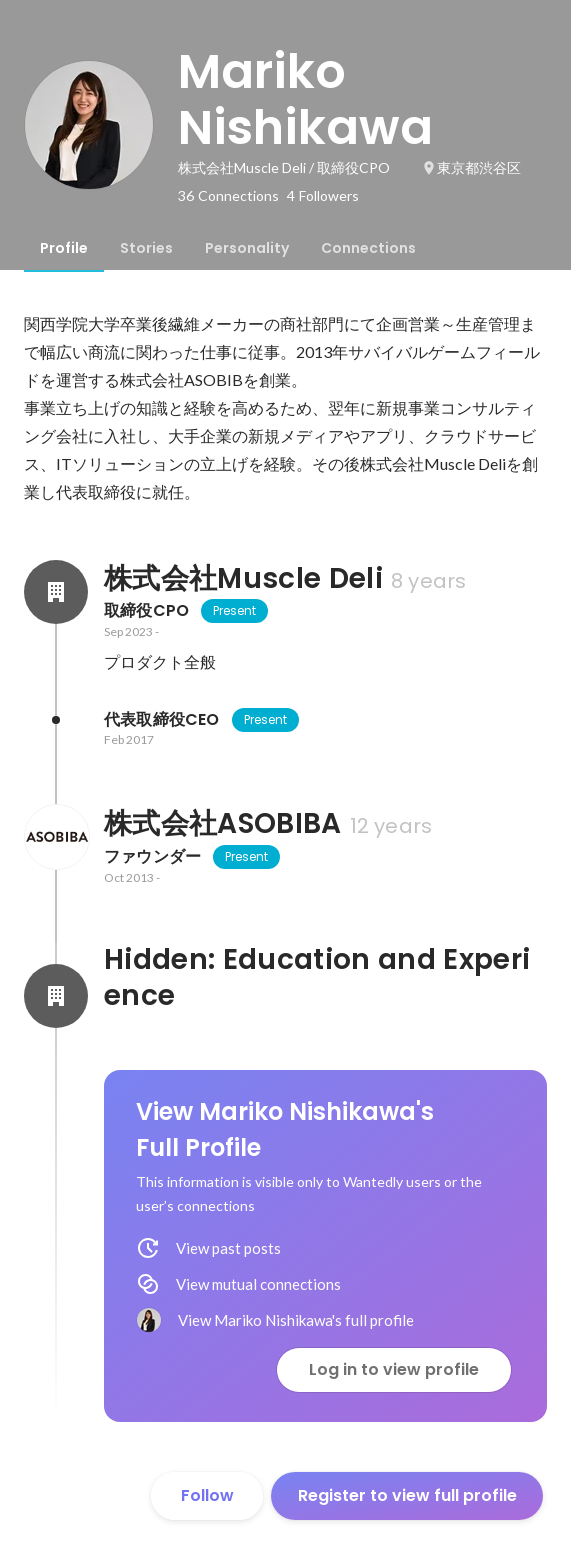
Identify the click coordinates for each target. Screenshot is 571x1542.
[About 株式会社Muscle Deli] (56, 592)
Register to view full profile (407, 1495)
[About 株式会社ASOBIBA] (56, 837)
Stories (146, 248)
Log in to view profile (394, 1369)
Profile (64, 248)
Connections (368, 248)
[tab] (64, 248)
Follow (207, 1495)
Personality (247, 248)
